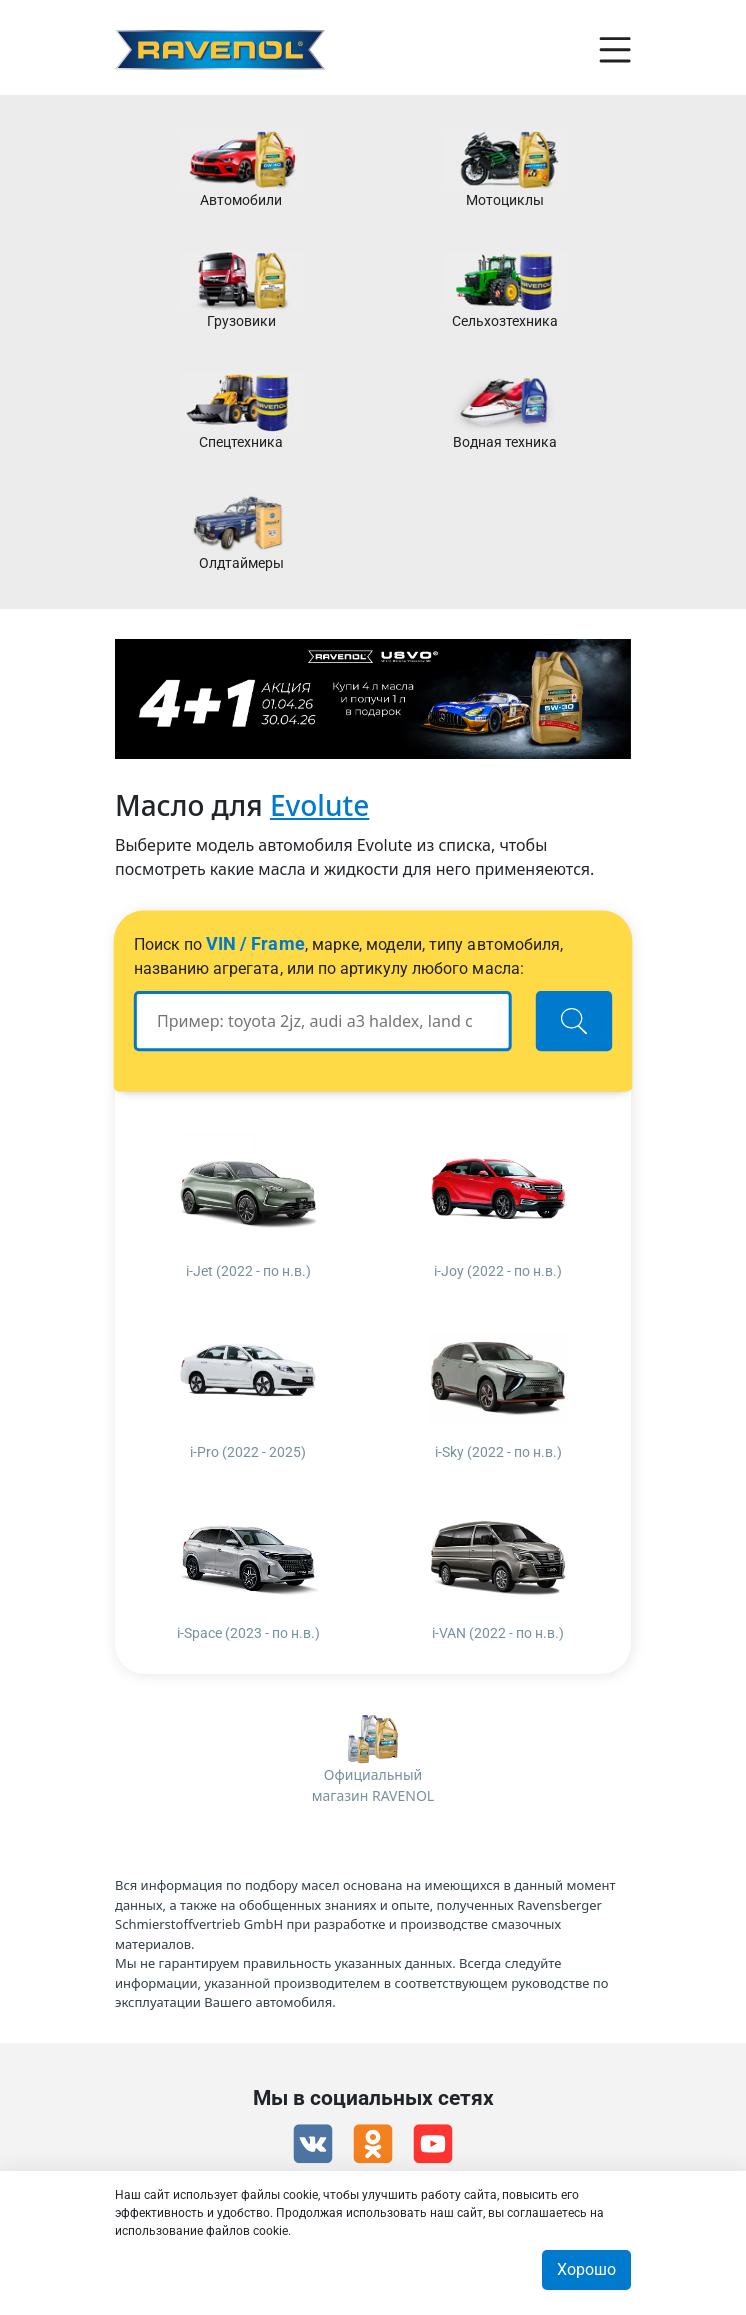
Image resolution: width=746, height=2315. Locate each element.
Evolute (319, 805)
